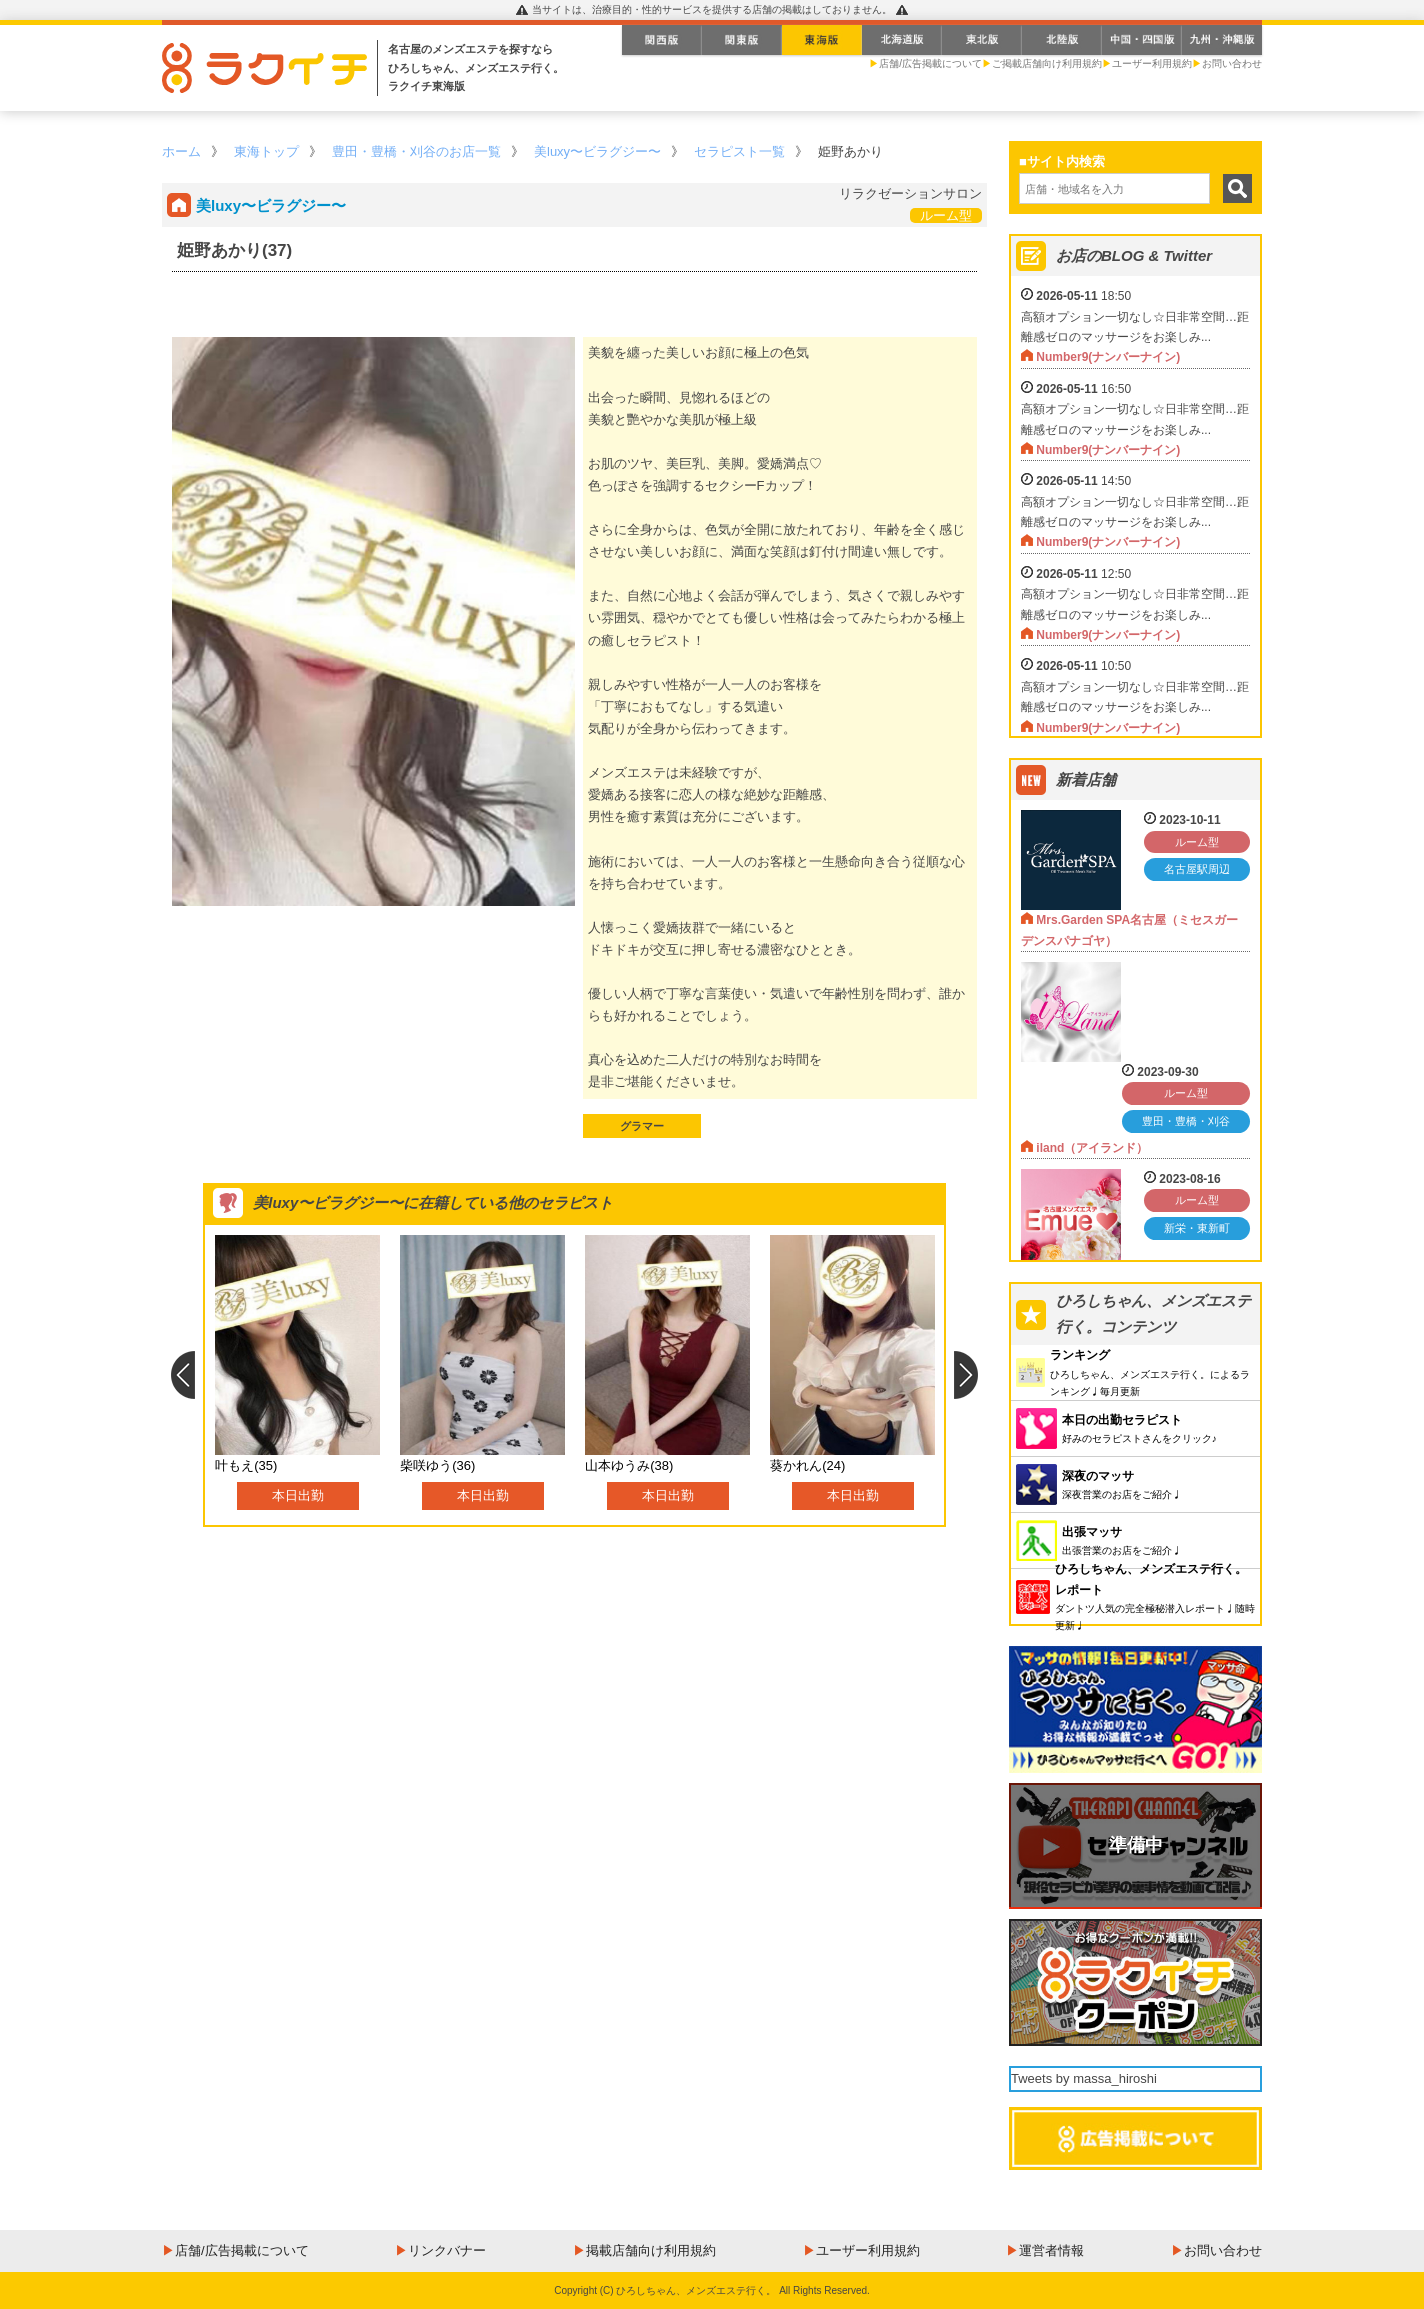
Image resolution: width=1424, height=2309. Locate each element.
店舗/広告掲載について (930, 63)
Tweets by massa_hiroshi (1084, 2078)
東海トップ (266, 151)
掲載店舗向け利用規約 (651, 2250)
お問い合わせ (1232, 63)
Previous (182, 1375)
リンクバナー (447, 2250)
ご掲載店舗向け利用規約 (1047, 63)
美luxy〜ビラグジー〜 (597, 151)
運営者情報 (1051, 2250)
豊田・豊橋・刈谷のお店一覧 (416, 151)
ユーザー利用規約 (1152, 63)
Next (966, 1375)
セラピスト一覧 (739, 151)
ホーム (181, 151)
